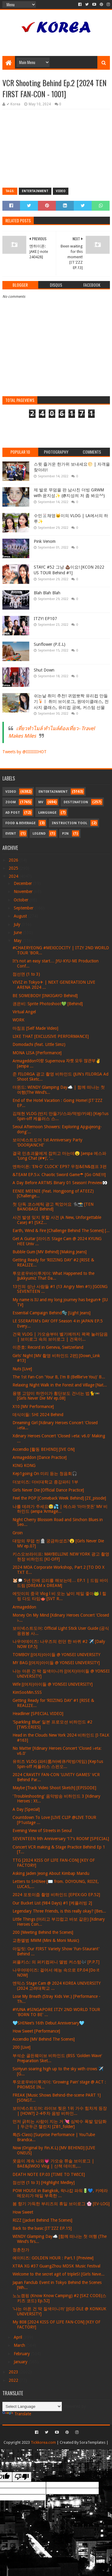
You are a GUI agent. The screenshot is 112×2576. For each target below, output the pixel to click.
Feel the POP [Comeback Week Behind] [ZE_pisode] (59, 1498)
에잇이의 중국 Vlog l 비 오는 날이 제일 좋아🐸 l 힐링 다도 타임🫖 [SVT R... (59, 1596)
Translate (16, 2413)
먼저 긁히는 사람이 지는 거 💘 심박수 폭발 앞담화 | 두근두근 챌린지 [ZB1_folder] (60, 2124)
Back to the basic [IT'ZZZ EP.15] (42, 2228)
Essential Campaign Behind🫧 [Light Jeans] (51, 1312)
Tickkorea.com (43, 2442)
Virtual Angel (24, 1011)
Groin (18, 1532)
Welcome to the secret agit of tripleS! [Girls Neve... (59, 2274)
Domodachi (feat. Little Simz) (39, 1044)
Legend (39, 834)
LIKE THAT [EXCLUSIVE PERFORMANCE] (51, 1036)
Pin (65, 834)
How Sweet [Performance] (36, 2031)
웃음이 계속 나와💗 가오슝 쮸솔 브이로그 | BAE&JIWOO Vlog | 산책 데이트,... (53, 2163)
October (22, 899)
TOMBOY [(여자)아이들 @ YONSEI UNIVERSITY (56, 1654)
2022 (14, 2380)
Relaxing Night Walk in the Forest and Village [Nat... (60, 1385)
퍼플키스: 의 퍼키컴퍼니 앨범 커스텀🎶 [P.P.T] (56, 1962)
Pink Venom (45, 541)
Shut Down (44, 670)
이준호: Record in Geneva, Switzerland (48, 1347)
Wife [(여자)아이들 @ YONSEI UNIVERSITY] (53, 1684)
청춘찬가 (21, 2249)
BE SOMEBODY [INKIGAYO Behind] (45, 995)
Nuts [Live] (22, 1368)
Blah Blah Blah (47, 592)
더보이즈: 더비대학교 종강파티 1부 (45, 1482)
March (20, 2345)
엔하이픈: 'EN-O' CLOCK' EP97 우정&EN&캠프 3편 (60, 1166)
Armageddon (24, 1607)
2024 (14, 876)
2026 (14, 860)
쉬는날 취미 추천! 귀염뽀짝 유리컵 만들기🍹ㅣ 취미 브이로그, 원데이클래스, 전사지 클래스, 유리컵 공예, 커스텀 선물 (71, 701)
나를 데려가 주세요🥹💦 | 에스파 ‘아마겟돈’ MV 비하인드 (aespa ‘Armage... (60, 1509)
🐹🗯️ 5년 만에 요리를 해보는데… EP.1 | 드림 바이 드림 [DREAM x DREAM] (60, 1583)
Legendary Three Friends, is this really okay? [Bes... (59, 1911)
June (18, 932)
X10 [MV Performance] (33, 1406)
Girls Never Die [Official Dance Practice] (48, 1490)
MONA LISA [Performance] (37, 1052)
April (18, 2337)
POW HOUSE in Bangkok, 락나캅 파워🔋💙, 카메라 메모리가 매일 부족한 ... (60, 2193)
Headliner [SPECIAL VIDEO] (38, 1713)
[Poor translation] (21, 2477)
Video (60, 191)
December (23, 883)
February (22, 2353)
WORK (18, 1019)
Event (10, 834)
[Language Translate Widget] (32, 2406)
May (18, 940)
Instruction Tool (69, 823)
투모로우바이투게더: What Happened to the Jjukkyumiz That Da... (53, 1276)
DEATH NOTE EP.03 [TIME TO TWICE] (49, 2174)
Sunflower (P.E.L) (49, 644)
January (21, 2361)
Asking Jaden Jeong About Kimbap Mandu (51, 1873)
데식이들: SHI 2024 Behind (38, 1414)
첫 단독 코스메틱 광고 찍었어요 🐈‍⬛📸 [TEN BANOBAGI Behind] (53, 1207)
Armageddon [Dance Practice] (40, 1457)
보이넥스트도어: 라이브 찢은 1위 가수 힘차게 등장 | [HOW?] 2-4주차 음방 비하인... (60, 2111)
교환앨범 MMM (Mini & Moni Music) (46, 1940)
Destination (76, 802)
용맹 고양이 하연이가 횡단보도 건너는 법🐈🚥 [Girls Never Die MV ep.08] (56, 1396)
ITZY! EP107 (45, 618)
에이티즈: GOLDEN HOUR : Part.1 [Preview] (53, 2257)
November (24, 891)
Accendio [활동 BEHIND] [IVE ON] (44, 1449)
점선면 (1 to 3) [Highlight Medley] (44, 2182)
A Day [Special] (26, 1809)
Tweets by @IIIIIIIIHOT (24, 751)
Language (47, 813)
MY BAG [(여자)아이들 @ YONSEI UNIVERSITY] (56, 1662)
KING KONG (24, 1465)
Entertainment (35, 191)
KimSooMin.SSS (27, 1692)
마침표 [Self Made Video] (35, 1028)
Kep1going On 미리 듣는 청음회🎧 (45, 1473)
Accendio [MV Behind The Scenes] (44, 2039)
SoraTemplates (92, 2442)
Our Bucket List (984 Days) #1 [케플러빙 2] (52, 1903)
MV (40, 802)
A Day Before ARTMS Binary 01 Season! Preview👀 (60, 1182)
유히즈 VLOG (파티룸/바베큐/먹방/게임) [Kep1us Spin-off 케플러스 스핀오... (58, 1764)
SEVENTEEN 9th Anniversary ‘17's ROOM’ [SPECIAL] (61, 1838)
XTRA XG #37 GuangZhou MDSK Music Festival (56, 2266)
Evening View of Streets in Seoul (42, 1830)
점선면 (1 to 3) (26, 974)
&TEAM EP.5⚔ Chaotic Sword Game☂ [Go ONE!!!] (59, 1174)
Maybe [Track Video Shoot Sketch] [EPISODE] (54, 1787)
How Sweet (23, 2212)
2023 (14, 2372)
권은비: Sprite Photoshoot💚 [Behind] (48, 1003)
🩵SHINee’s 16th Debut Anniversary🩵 (48, 2023)
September (24, 908)
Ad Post (12, 813)
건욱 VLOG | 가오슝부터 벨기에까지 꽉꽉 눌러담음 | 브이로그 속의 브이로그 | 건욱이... (60, 1337)
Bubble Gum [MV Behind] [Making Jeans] (50, 1251)
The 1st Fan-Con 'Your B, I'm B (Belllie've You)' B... (59, 1376)
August (21, 916)
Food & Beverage (20, 823)
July (18, 924)
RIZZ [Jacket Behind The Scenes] (42, 2220)
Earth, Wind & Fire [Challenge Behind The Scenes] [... (61, 1230)
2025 (14, 868)
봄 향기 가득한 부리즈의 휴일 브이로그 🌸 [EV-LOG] (61, 2203)
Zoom (10, 802)
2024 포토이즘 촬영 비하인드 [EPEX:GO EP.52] (56, 1894)
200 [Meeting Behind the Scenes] (43, 1932)
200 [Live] (21, 2047)
